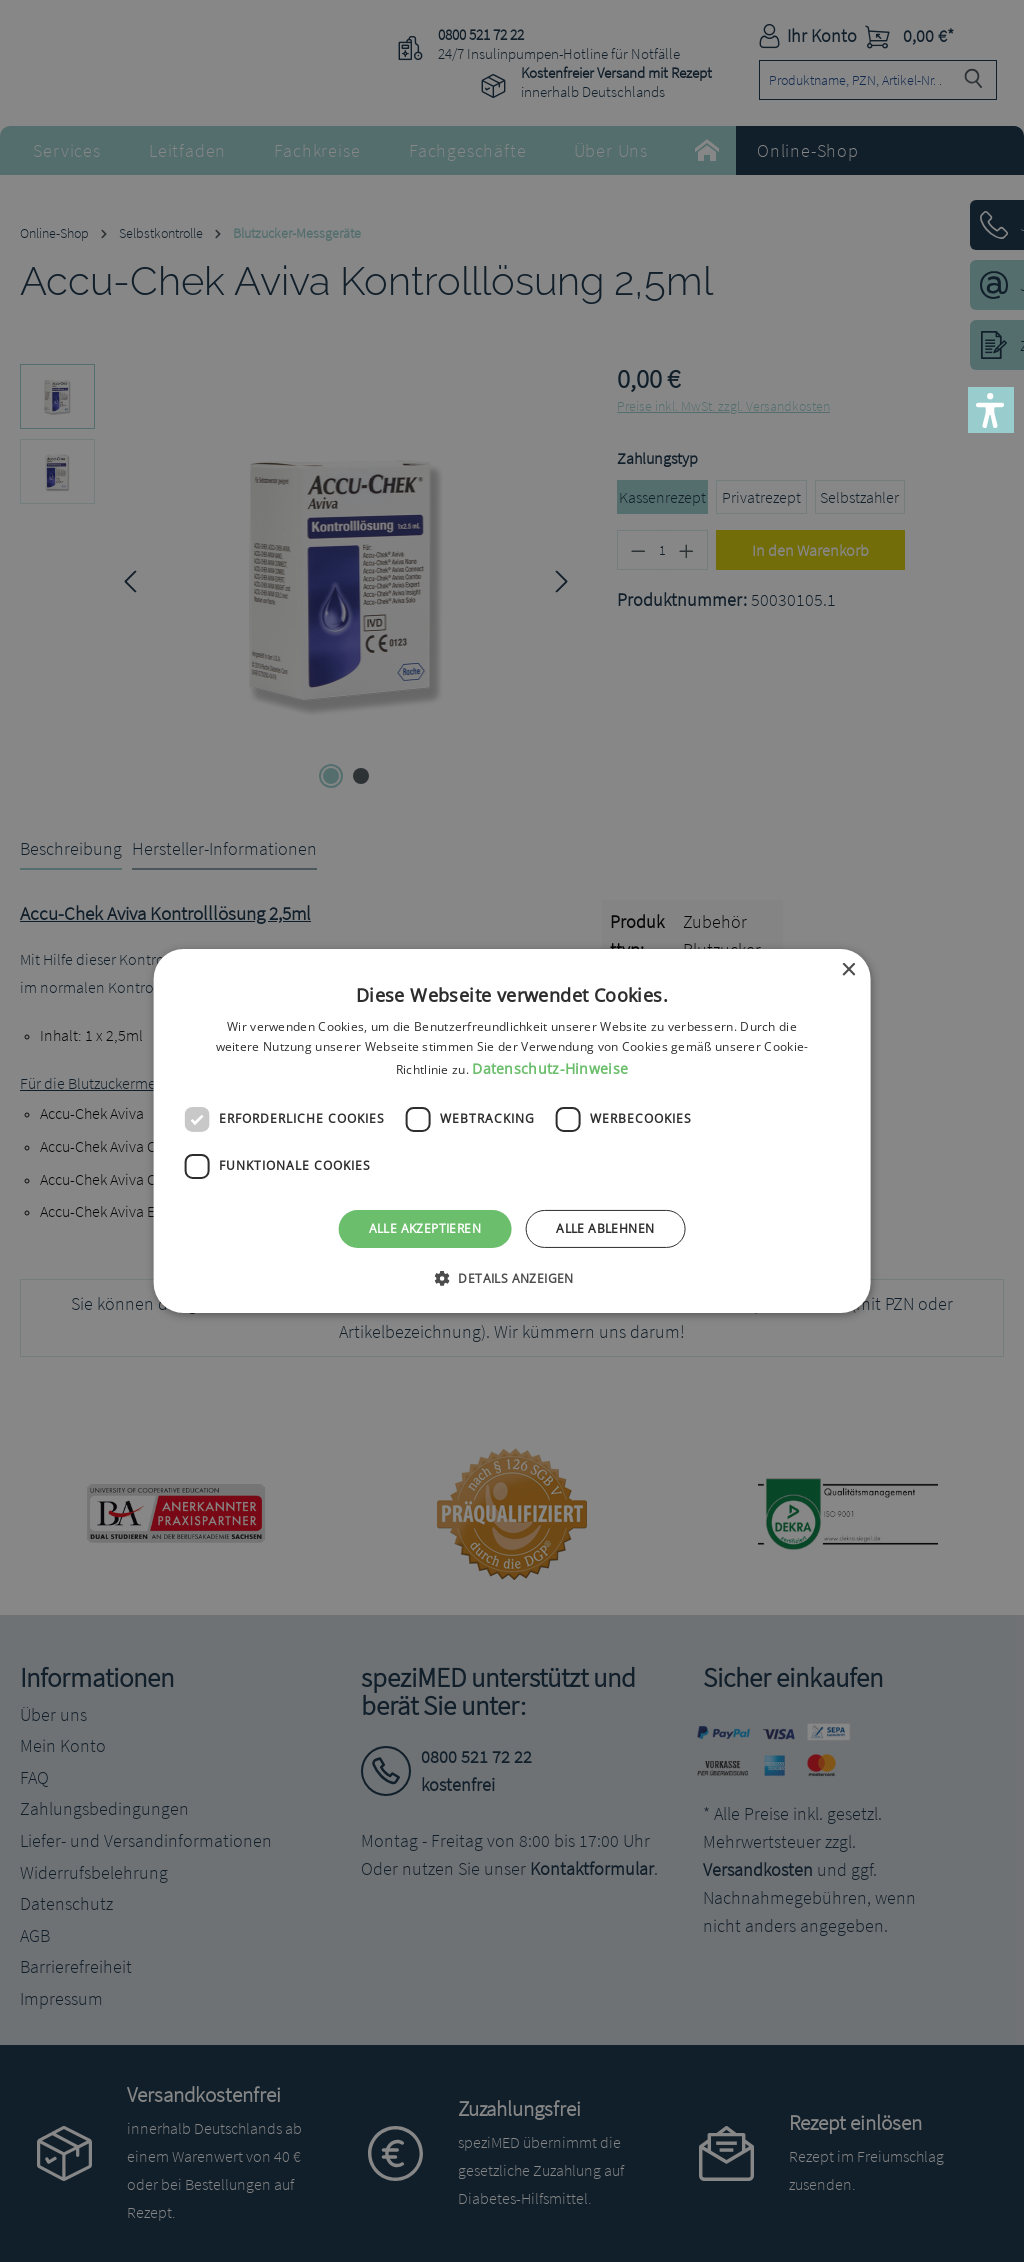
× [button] (847, 970)
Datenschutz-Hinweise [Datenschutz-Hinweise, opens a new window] (550, 1068)
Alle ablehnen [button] (605, 1228)
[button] (991, 410)
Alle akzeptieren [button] (425, 1228)
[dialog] (512, 1131)
